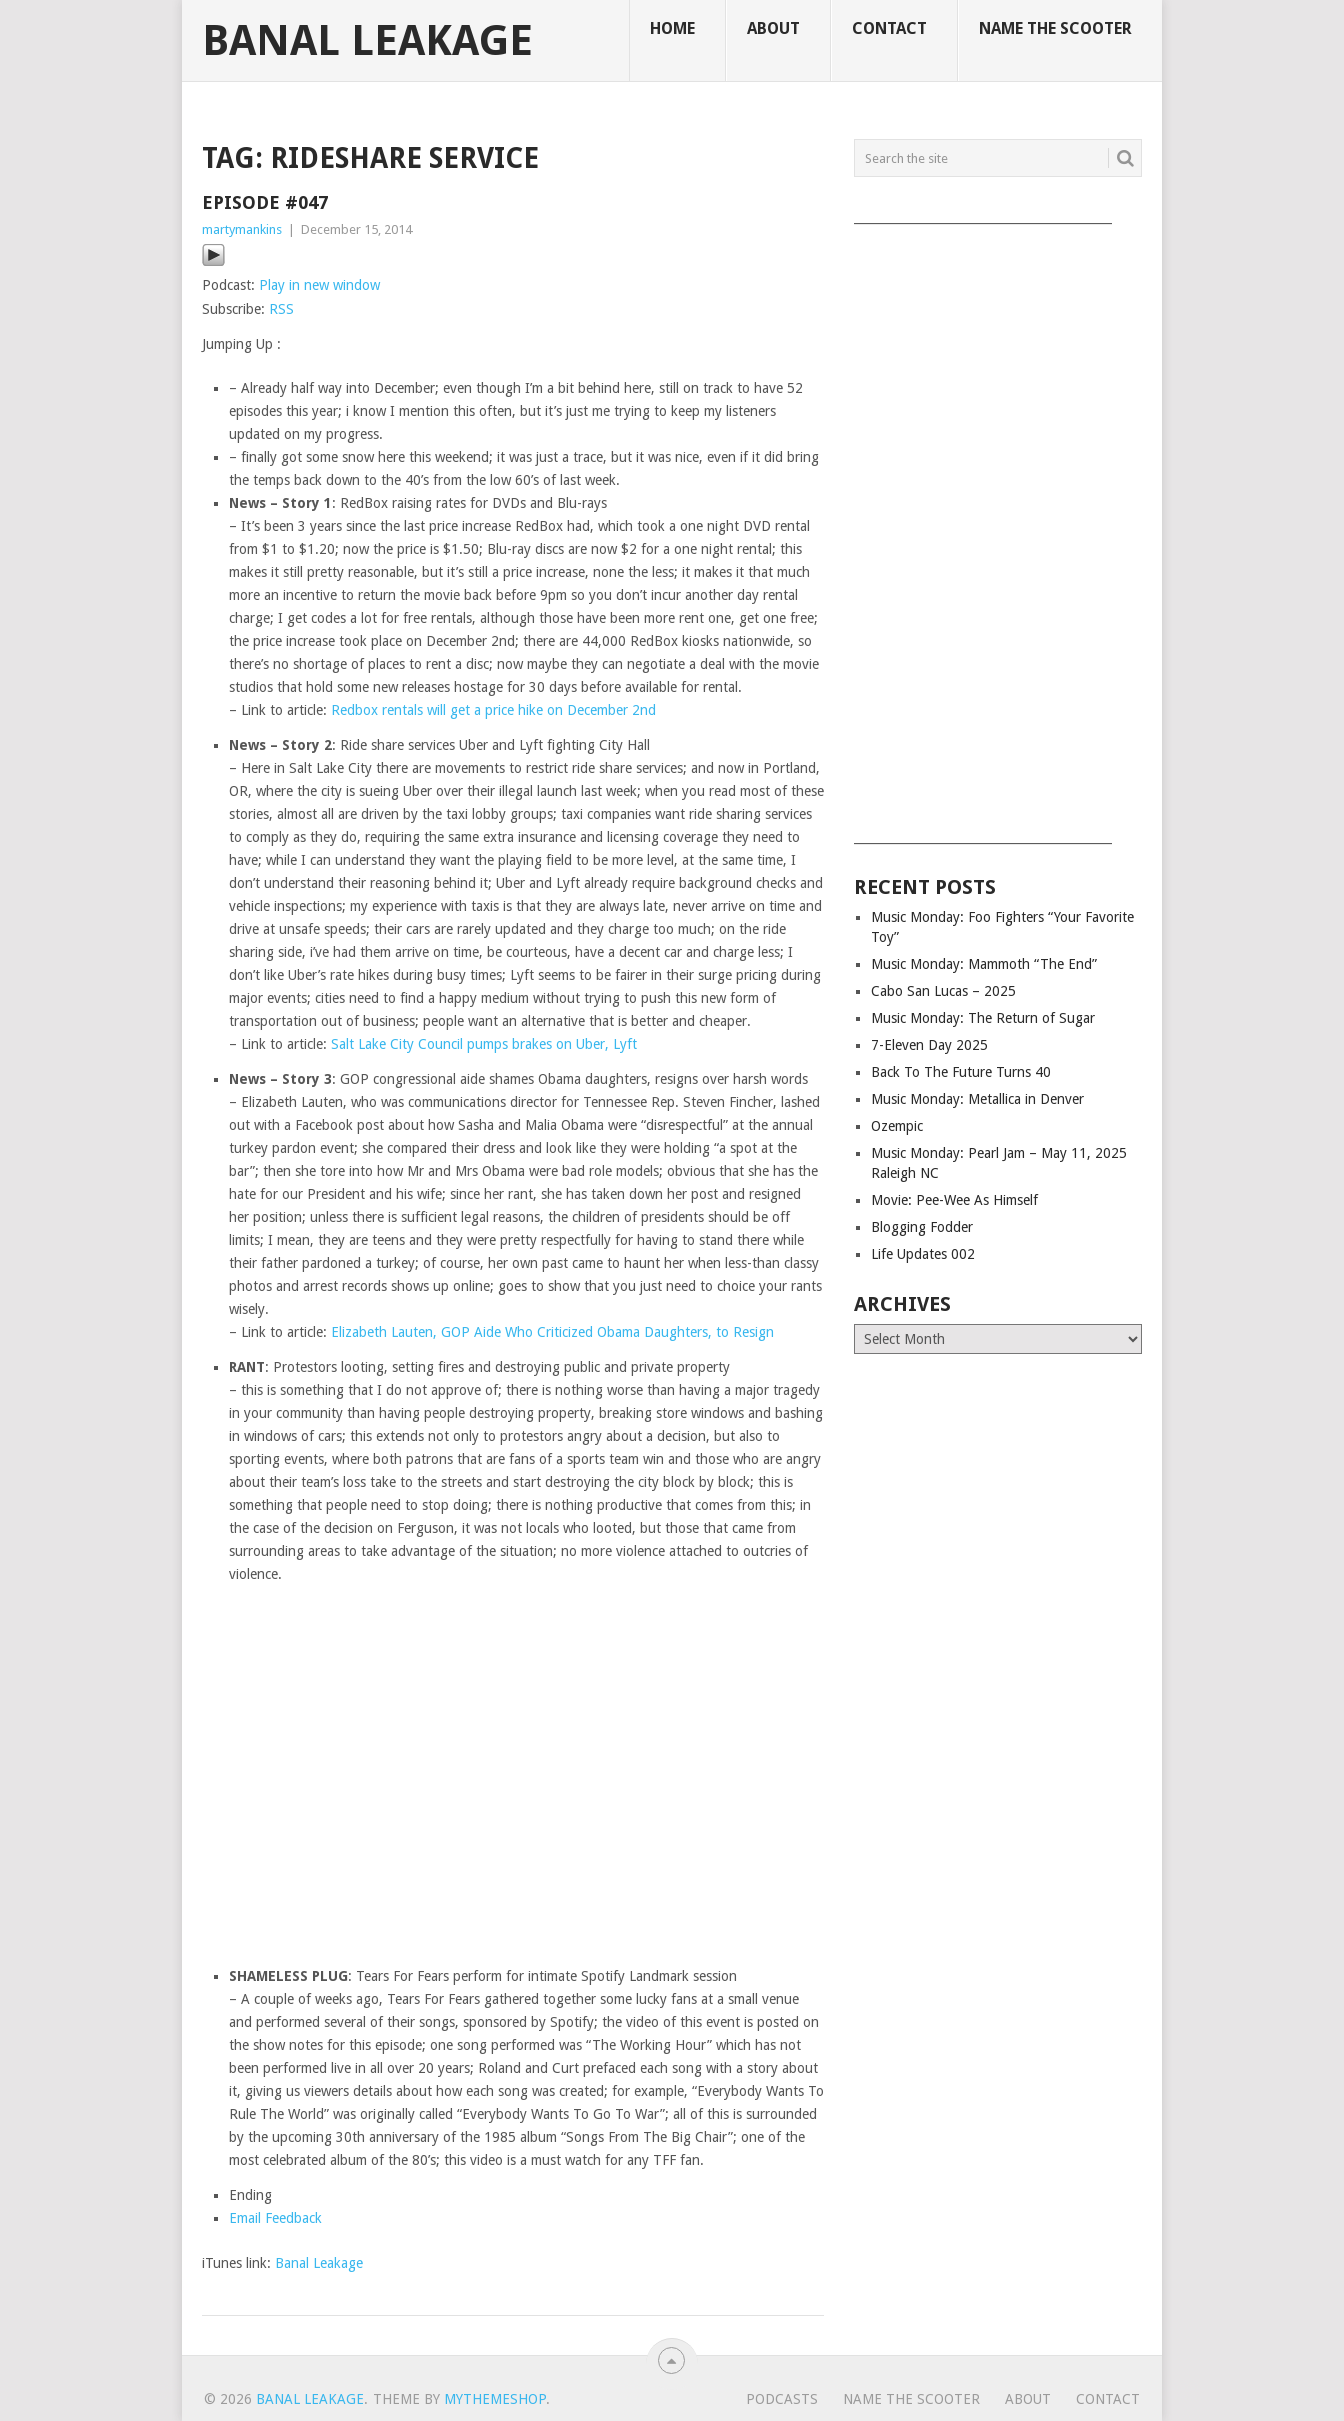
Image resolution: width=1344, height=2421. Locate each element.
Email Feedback (275, 2218)
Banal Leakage (367, 41)
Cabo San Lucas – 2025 (943, 991)
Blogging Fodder (922, 1227)
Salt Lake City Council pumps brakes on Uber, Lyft (484, 1044)
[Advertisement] (998, 527)
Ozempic (897, 1126)
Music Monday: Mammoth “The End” (984, 964)
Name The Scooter (1055, 28)
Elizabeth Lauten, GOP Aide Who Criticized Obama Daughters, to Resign (552, 1332)
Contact (889, 28)
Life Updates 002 (923, 1254)
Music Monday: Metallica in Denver (977, 1099)
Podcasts (782, 2399)
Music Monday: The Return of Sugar (983, 1018)
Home (672, 28)
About (773, 28)
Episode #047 (265, 202)
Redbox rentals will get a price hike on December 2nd (493, 710)
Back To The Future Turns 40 (961, 1072)
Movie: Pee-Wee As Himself (954, 1200)
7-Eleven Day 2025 (929, 1045)
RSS (281, 309)
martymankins (242, 229)
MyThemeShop (495, 2399)
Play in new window (319, 285)
